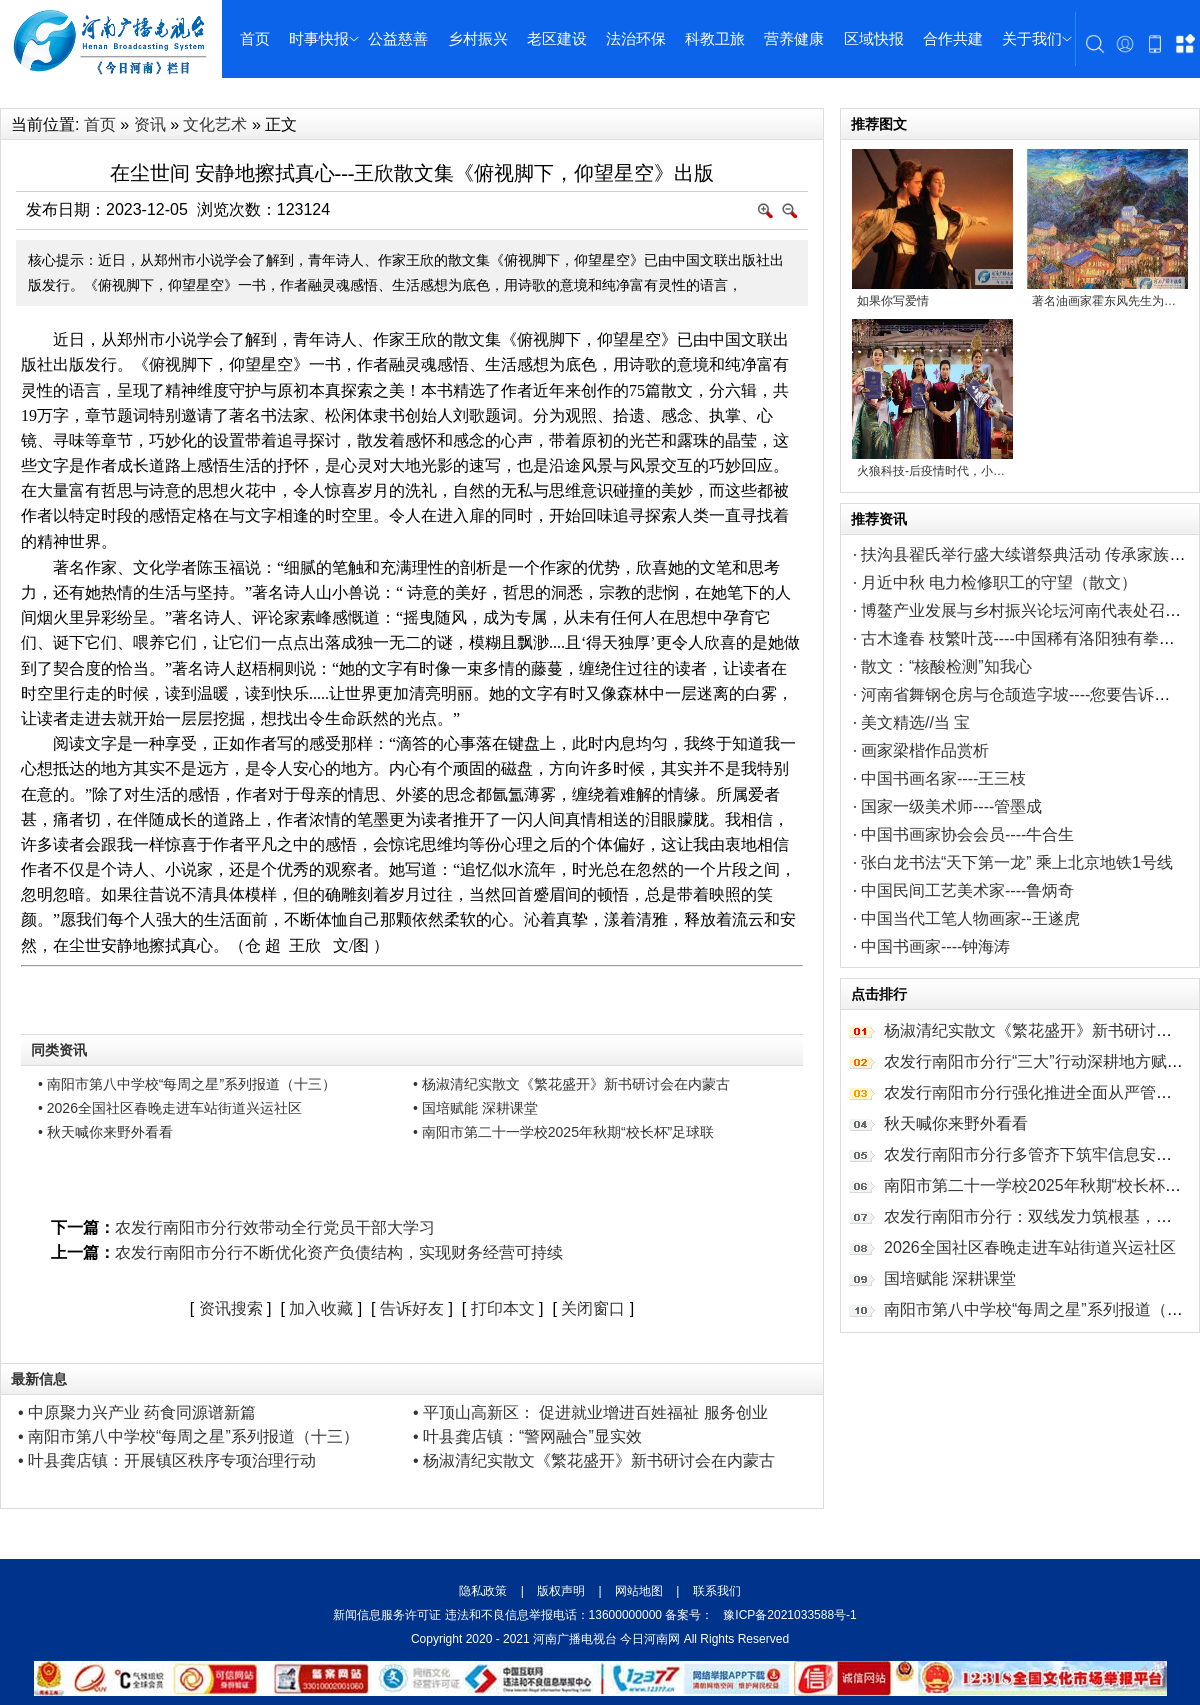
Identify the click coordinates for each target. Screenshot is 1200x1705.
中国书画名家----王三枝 (943, 778)
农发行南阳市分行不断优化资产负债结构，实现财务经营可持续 (339, 1252)
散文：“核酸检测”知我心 (946, 666)
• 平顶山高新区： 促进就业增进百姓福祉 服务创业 (590, 1412)
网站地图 (639, 1591)
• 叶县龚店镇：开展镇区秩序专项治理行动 (167, 1460)
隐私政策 (484, 1591)
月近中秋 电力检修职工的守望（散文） (999, 582)
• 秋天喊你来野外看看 (105, 1132)
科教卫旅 (715, 38)
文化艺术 (215, 124)
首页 (255, 38)
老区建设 (557, 38)
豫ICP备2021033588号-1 (789, 1615)
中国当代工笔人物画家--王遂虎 (970, 918)
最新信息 (39, 1379)
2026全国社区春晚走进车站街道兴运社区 (1030, 1247)
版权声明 (561, 1591)
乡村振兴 (478, 38)
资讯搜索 (231, 1308)
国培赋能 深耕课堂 (950, 1278)
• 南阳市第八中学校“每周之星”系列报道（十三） (187, 1084)
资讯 (150, 124)
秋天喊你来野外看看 (956, 1123)
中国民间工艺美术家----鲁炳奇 (967, 890)
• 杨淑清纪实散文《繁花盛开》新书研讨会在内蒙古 (571, 1084)
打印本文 (503, 1308)
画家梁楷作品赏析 (925, 750)
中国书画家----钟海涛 (935, 946)
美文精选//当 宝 (915, 722)
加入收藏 (321, 1308)
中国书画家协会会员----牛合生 (967, 834)
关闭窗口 (593, 1308)
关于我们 (1032, 38)
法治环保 (636, 38)
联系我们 (714, 1591)
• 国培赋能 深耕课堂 (475, 1108)
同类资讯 (59, 1050)
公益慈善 (398, 38)
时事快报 (319, 38)
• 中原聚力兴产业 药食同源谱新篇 (137, 1412)
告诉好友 (412, 1308)
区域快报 (874, 38)
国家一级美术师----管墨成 (951, 806)
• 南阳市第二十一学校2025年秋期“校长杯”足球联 (563, 1132)
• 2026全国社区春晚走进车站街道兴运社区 (170, 1108)
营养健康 (794, 38)
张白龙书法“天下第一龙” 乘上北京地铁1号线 (1017, 862)
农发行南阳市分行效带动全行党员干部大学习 (275, 1227)
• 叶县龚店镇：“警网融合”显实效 (527, 1436)
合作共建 (953, 38)
